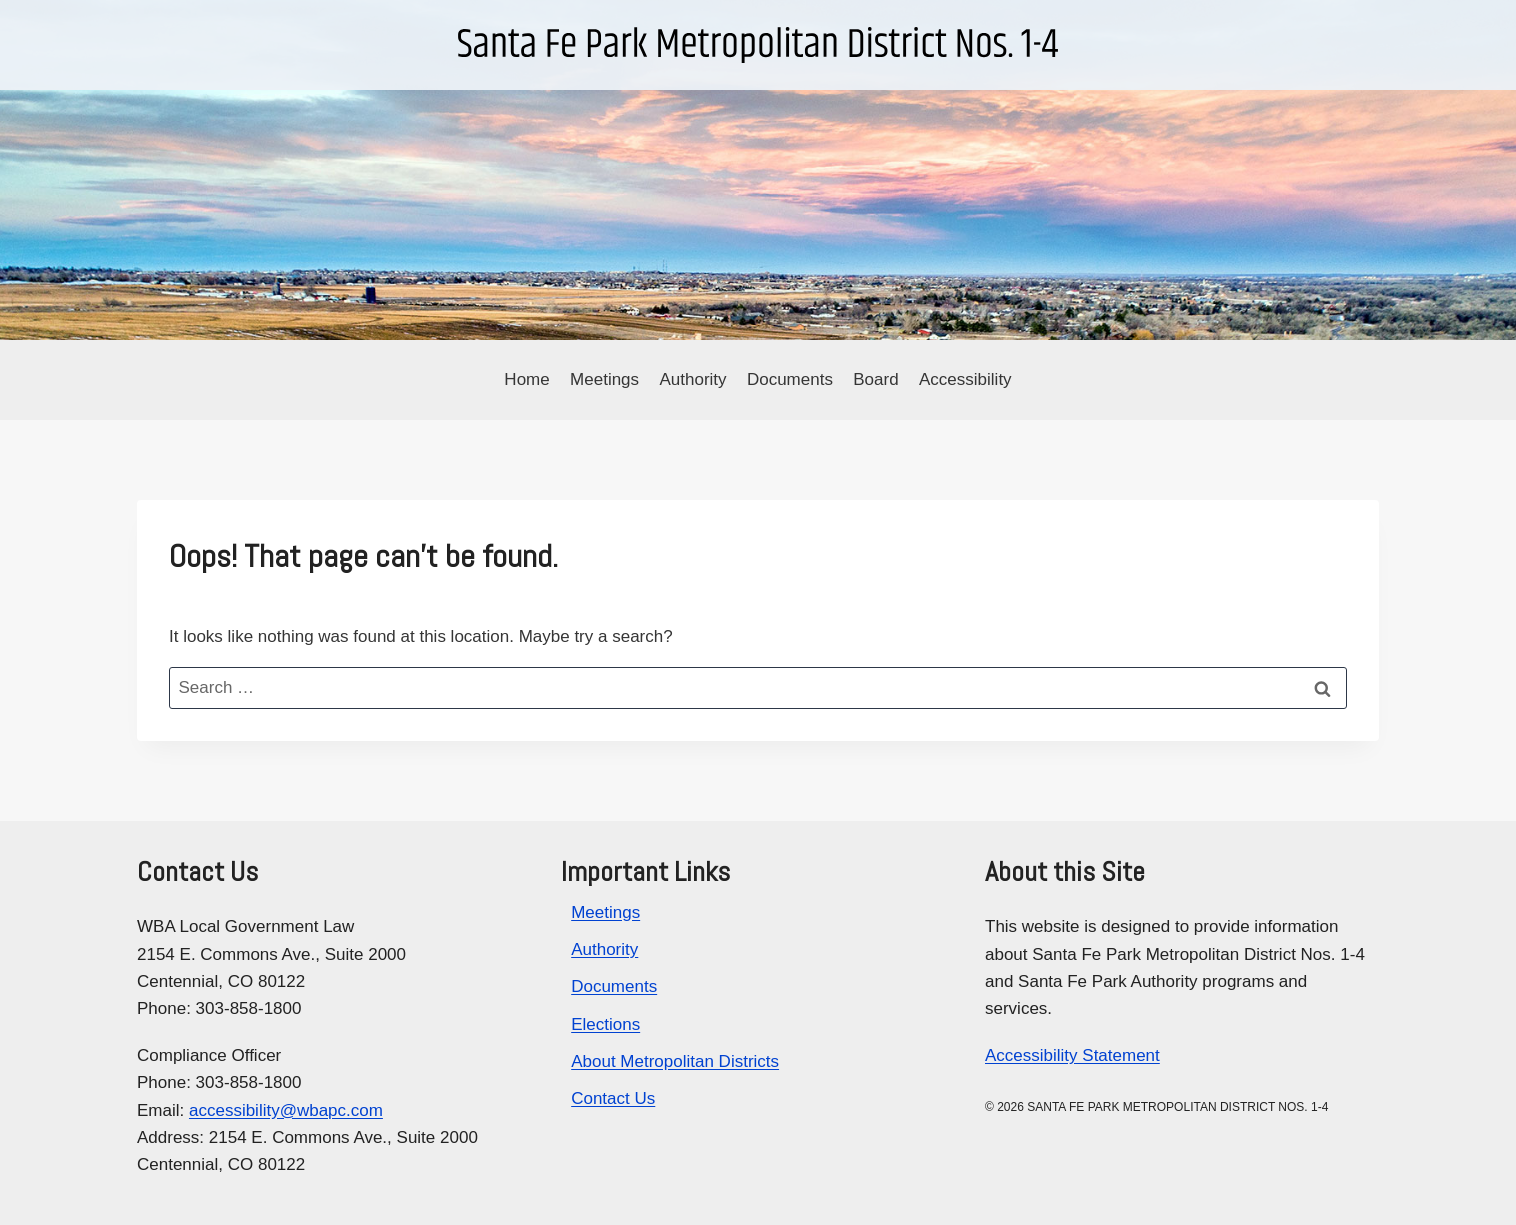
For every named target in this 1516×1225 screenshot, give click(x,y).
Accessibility (965, 379)
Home (526, 379)
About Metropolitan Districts (675, 1061)
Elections (605, 1024)
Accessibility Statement (1072, 1055)
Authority (692, 379)
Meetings (604, 379)
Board (875, 379)
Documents (790, 379)
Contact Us (613, 1098)
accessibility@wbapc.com (286, 1110)
